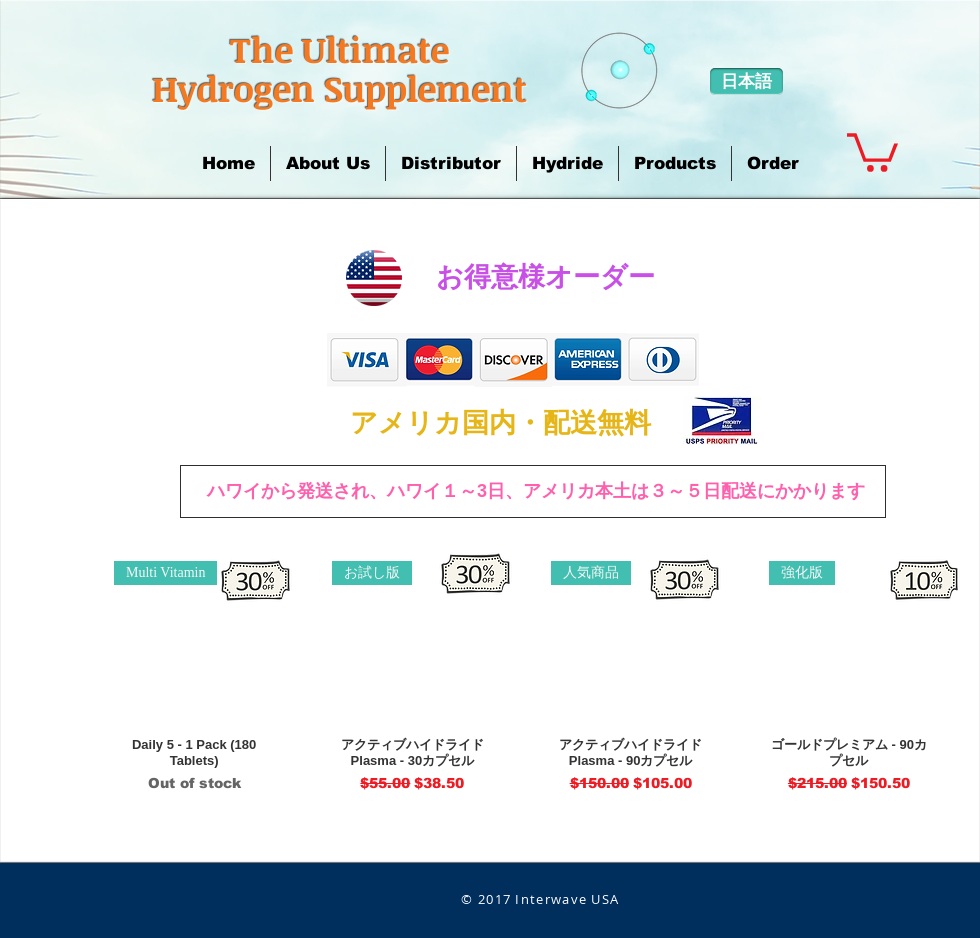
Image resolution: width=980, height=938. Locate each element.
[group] (521, 677)
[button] (328, 163)
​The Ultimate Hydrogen (300, 68)
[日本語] (746, 81)
